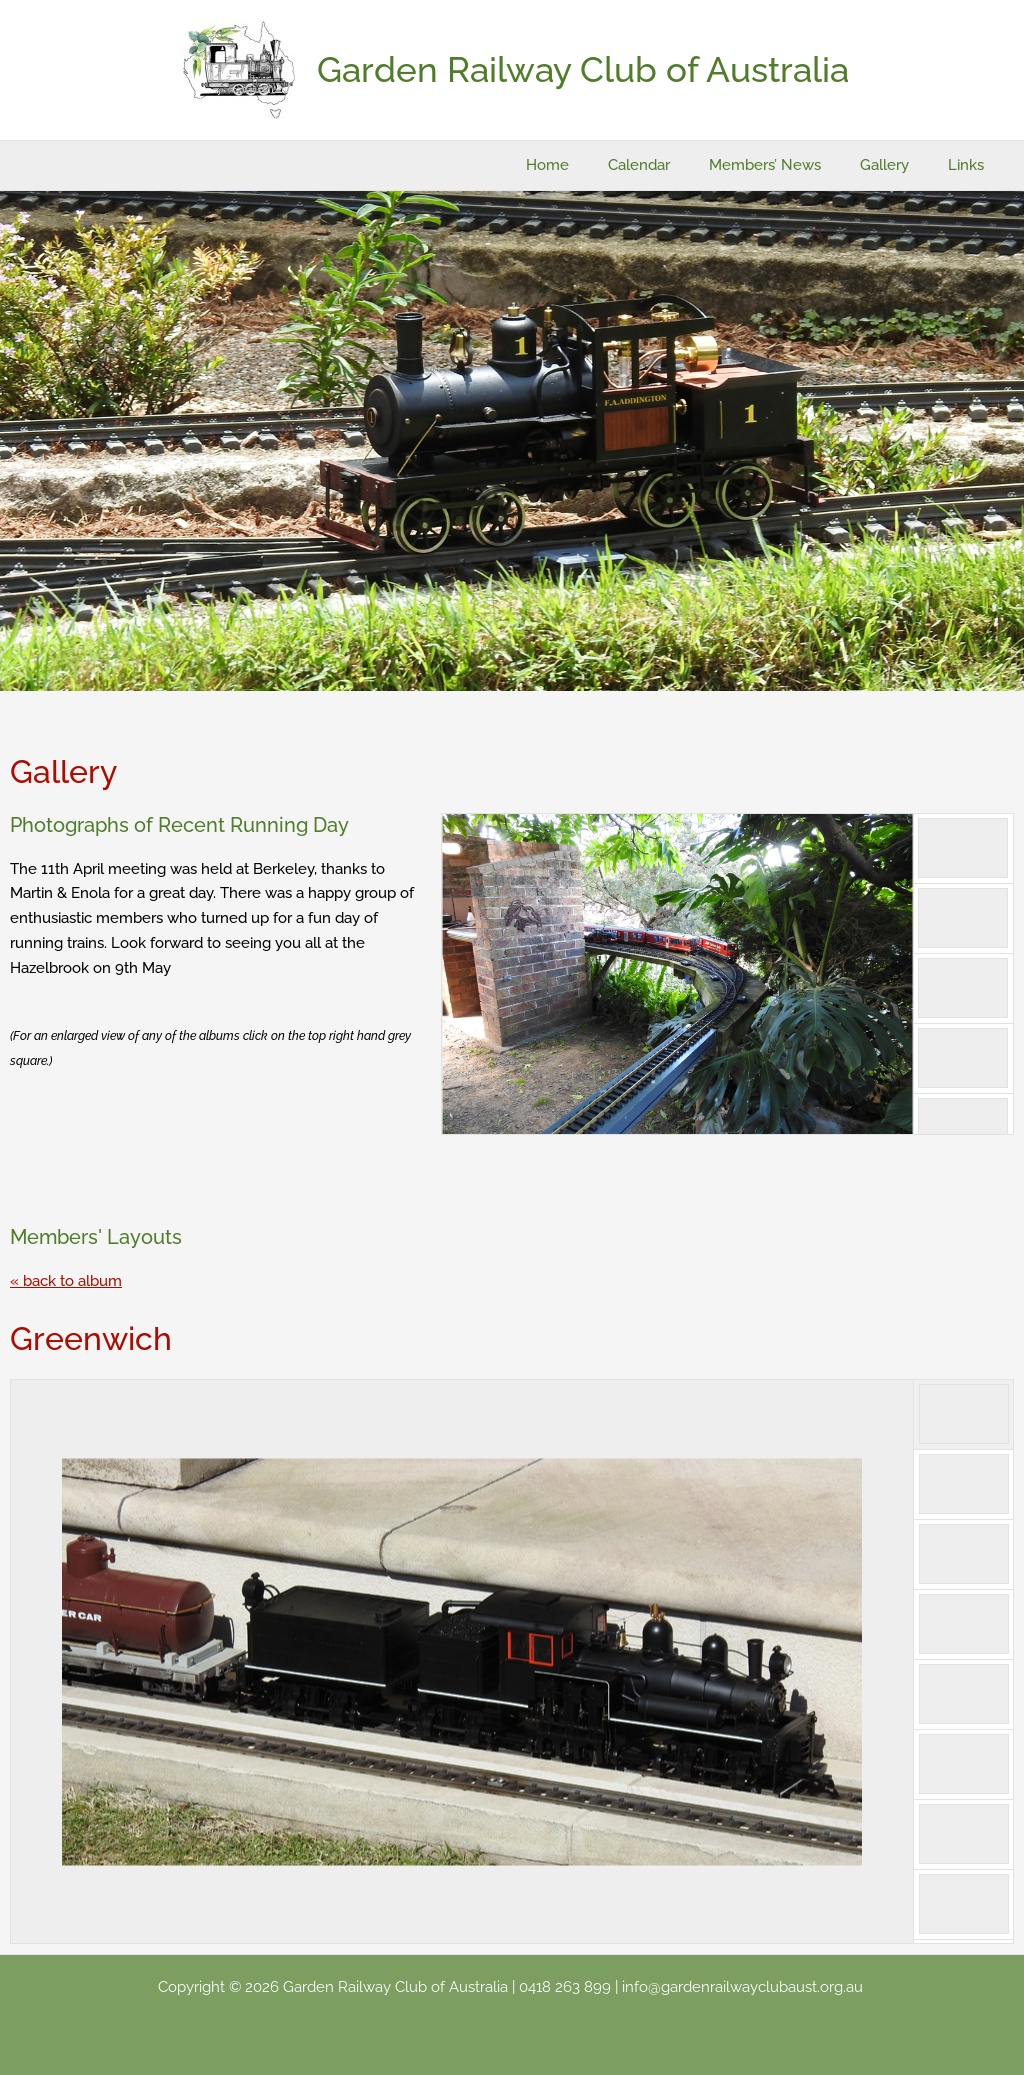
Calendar (671, 165)
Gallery (898, 165)
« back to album (66, 1281)
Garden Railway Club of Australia (583, 69)
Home (588, 165)
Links (971, 165)
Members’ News (788, 165)
